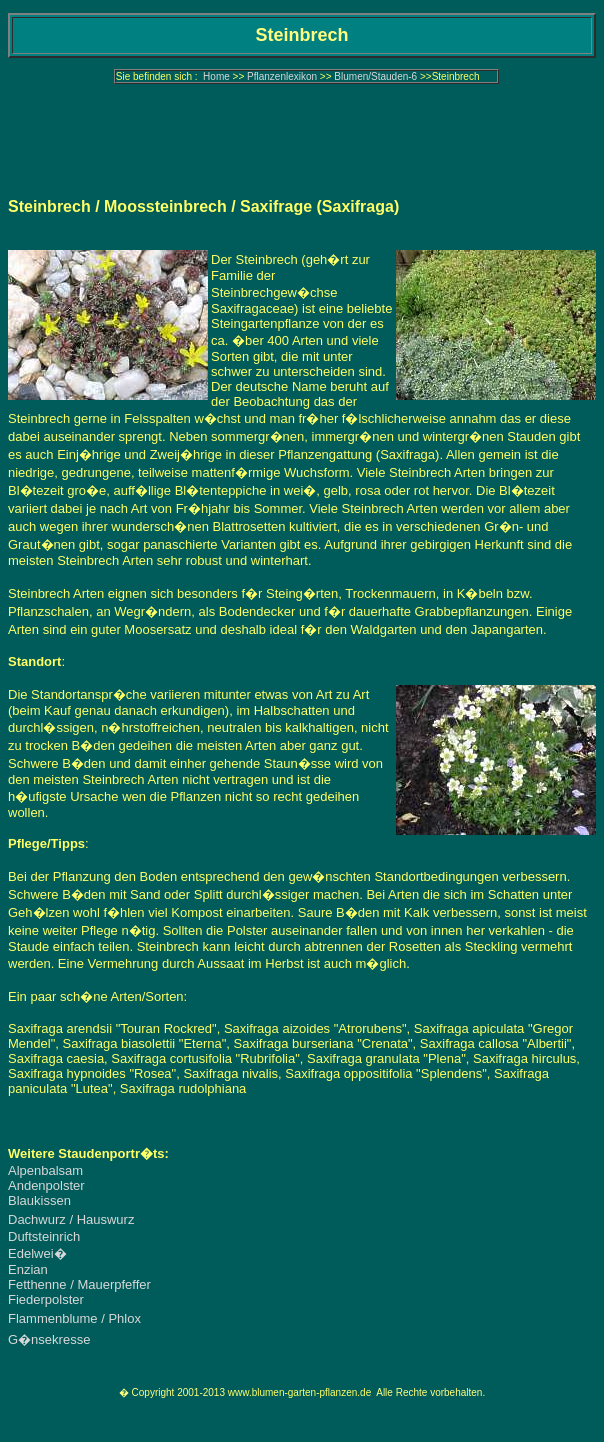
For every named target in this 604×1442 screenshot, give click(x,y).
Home (216, 76)
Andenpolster (46, 1185)
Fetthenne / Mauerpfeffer (79, 1284)
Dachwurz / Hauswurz (71, 1219)
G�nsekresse (49, 1339)
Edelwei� (37, 1253)
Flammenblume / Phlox (74, 1318)
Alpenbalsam (45, 1170)
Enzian (28, 1269)
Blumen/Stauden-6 (375, 76)
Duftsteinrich (44, 1236)
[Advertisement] (302, 135)
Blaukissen (39, 1200)
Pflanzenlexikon (282, 76)
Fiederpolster (46, 1299)
